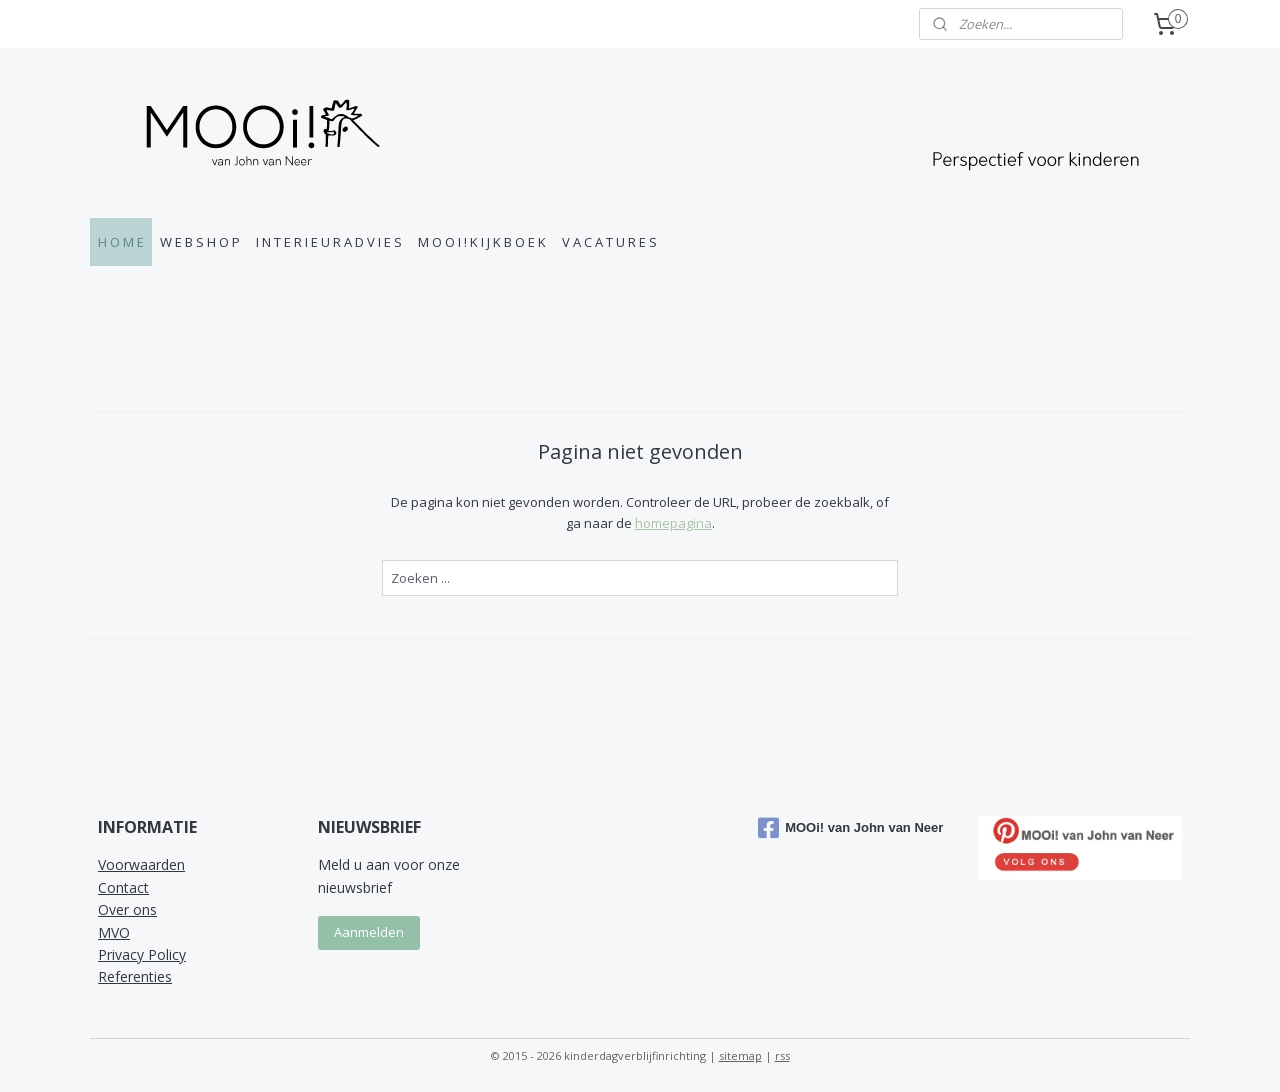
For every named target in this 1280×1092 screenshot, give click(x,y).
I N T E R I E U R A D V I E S (329, 242)
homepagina (672, 523)
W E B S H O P (200, 242)
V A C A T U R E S (609, 242)
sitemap (740, 1055)
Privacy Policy (142, 954)
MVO (114, 932)
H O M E (121, 242)
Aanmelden (369, 932)
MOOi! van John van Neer (850, 828)
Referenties (135, 976)
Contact (123, 887)
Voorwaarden (141, 864)
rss (782, 1055)
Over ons (127, 909)
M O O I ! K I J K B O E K (482, 242)
